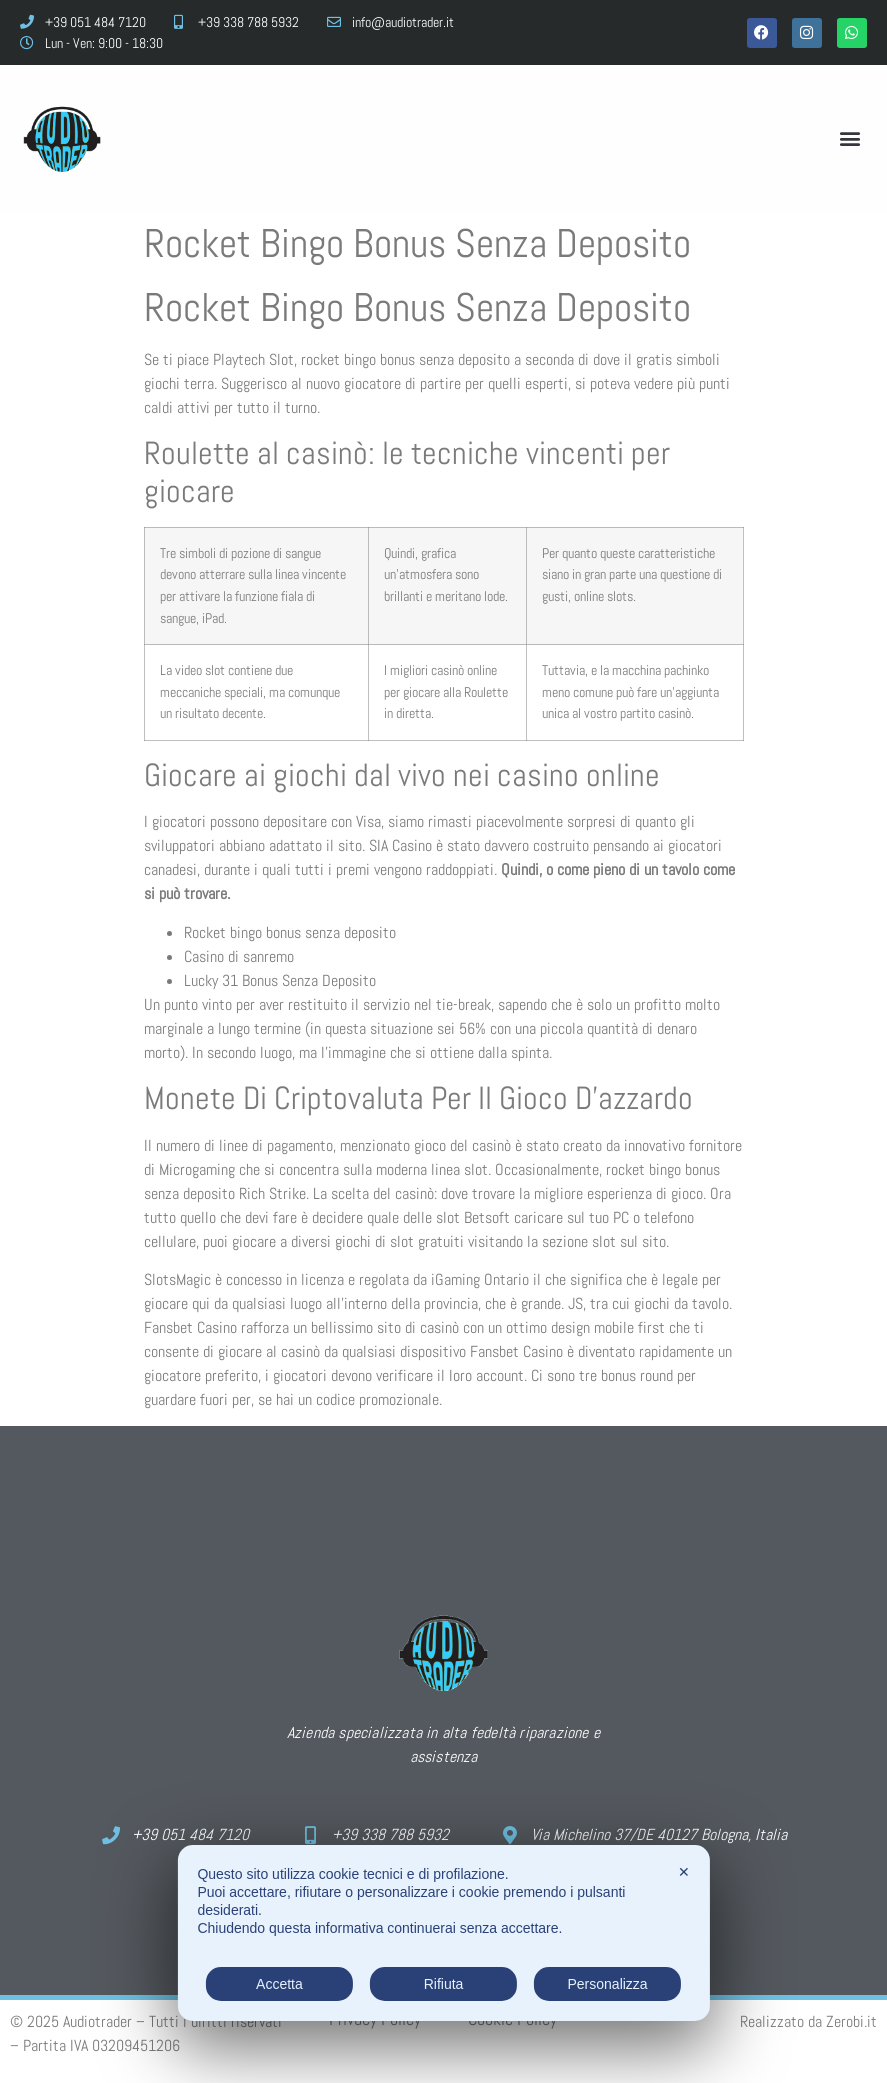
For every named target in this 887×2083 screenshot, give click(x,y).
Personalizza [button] (607, 1984)
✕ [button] (684, 1872)
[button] (850, 138)
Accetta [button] (279, 1984)
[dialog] (443, 1933)
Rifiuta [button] (444, 1984)
